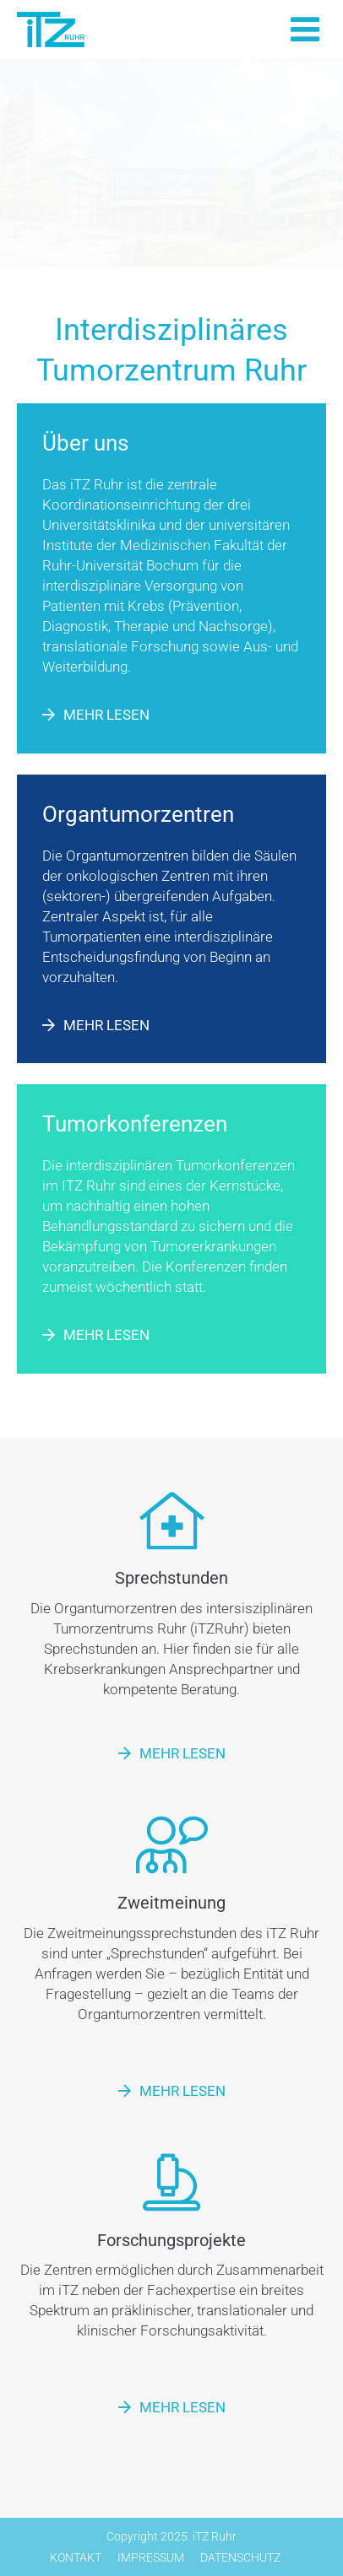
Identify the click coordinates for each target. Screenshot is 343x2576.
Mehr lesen (106, 714)
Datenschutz (240, 2557)
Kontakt (75, 2557)
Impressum (150, 2557)
